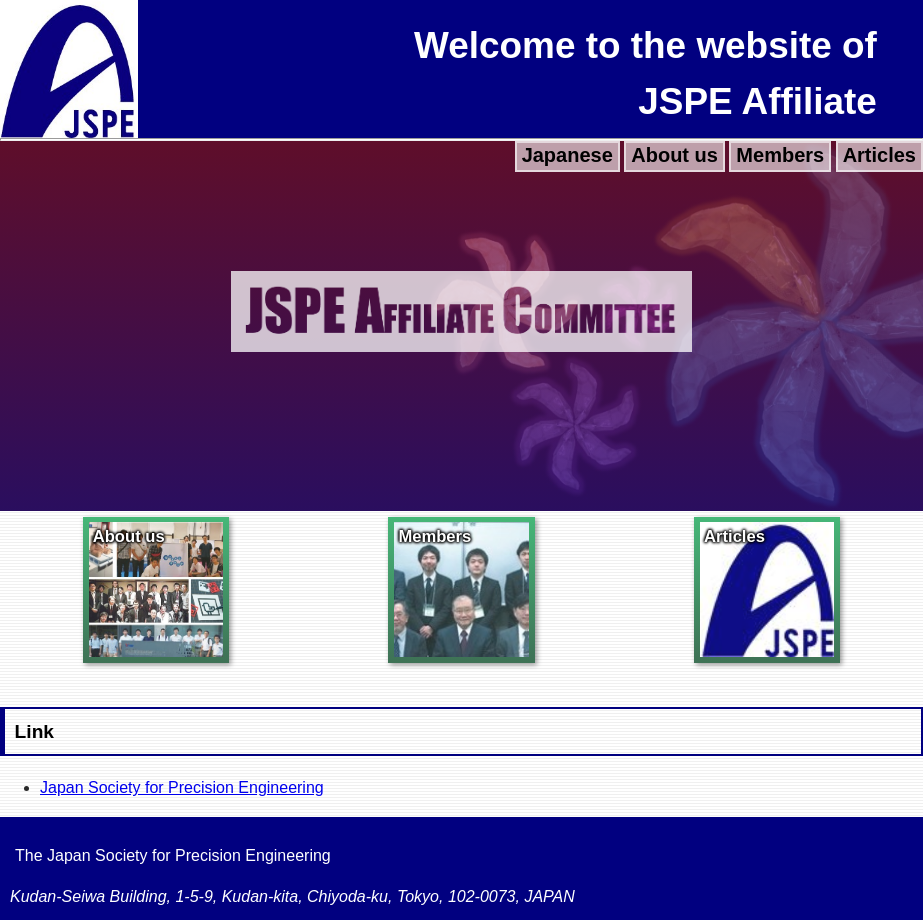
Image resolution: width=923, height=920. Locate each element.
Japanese (567, 155)
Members (780, 155)
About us (674, 155)
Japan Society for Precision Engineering (182, 787)
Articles (879, 155)
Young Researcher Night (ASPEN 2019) (141, 153)
